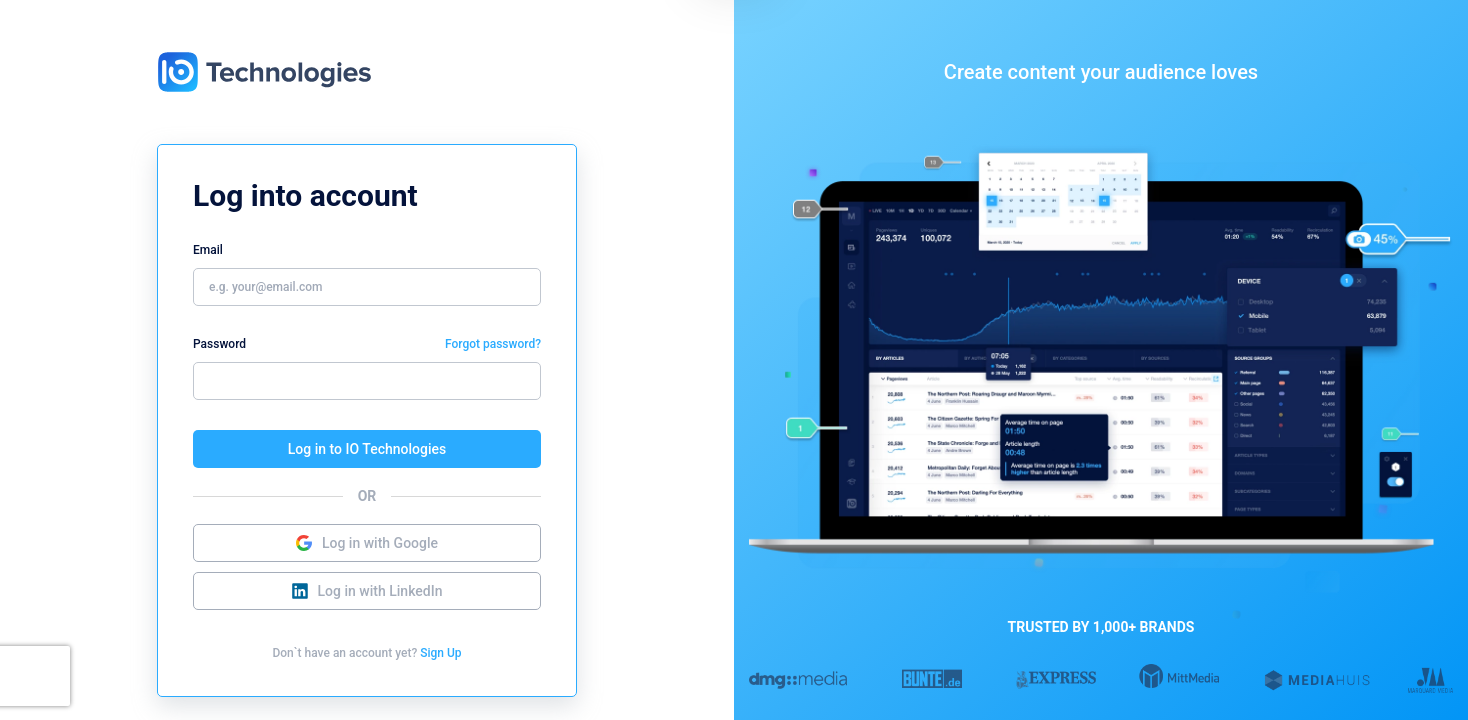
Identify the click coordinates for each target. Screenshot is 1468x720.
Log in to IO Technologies (367, 449)
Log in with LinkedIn (367, 591)
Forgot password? (493, 344)
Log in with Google (367, 543)
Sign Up (440, 653)
